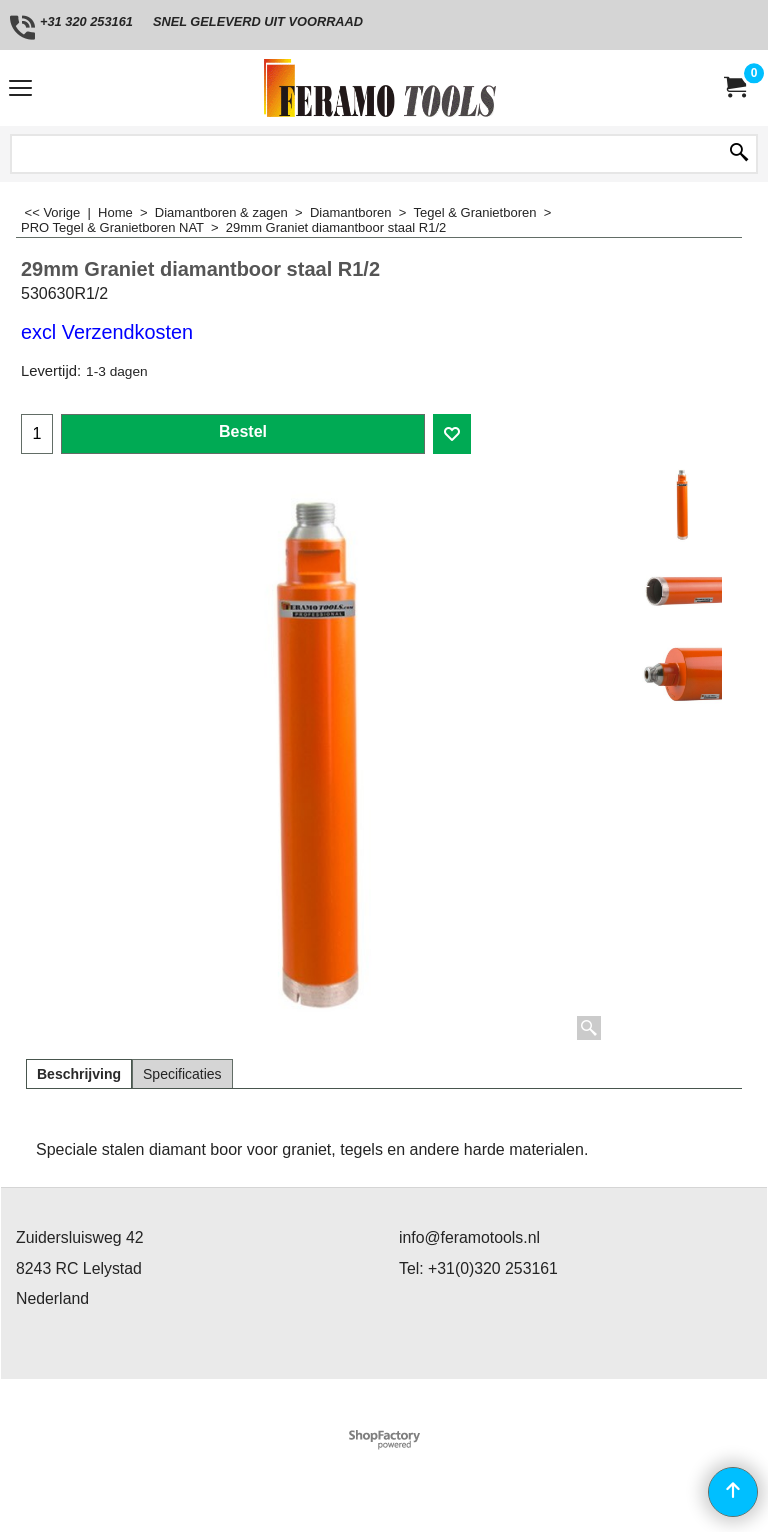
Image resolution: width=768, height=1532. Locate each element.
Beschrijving (79, 1074)
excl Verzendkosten (107, 332)
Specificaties (182, 1074)
